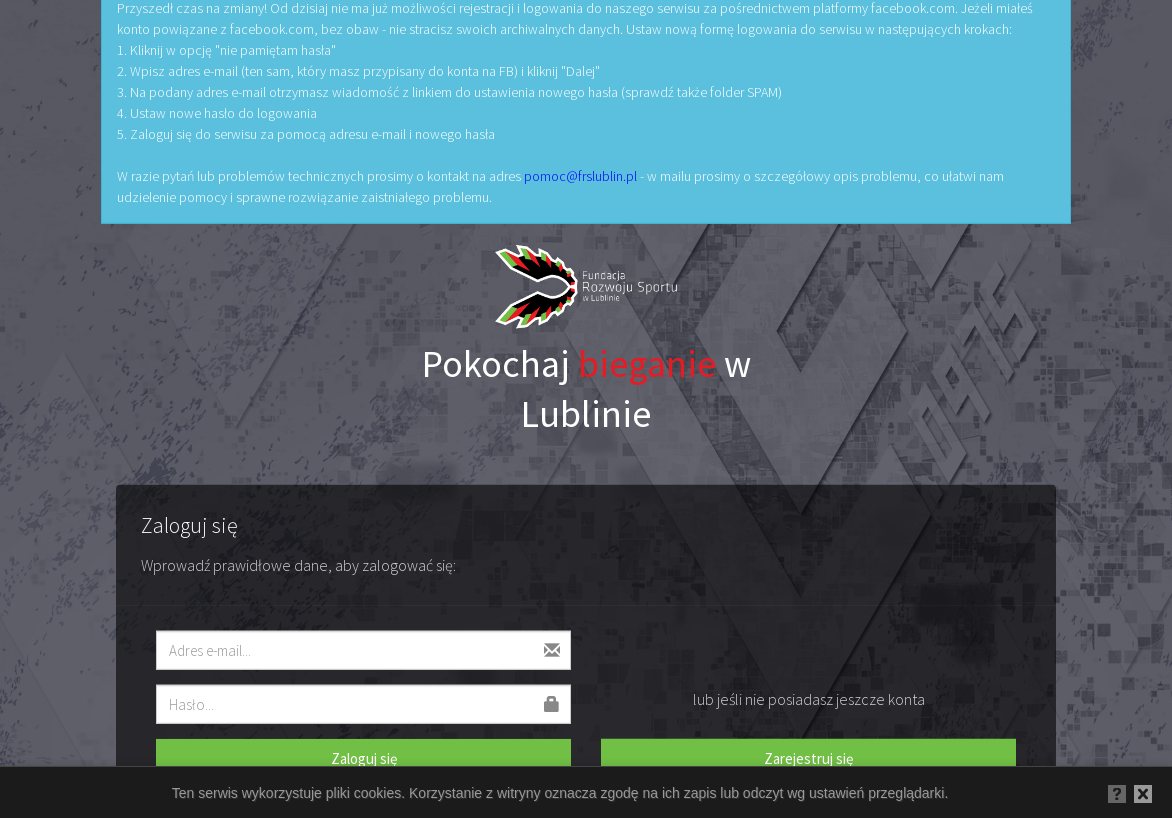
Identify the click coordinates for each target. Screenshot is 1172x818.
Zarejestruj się (808, 757)
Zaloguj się (364, 757)
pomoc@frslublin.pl (580, 176)
